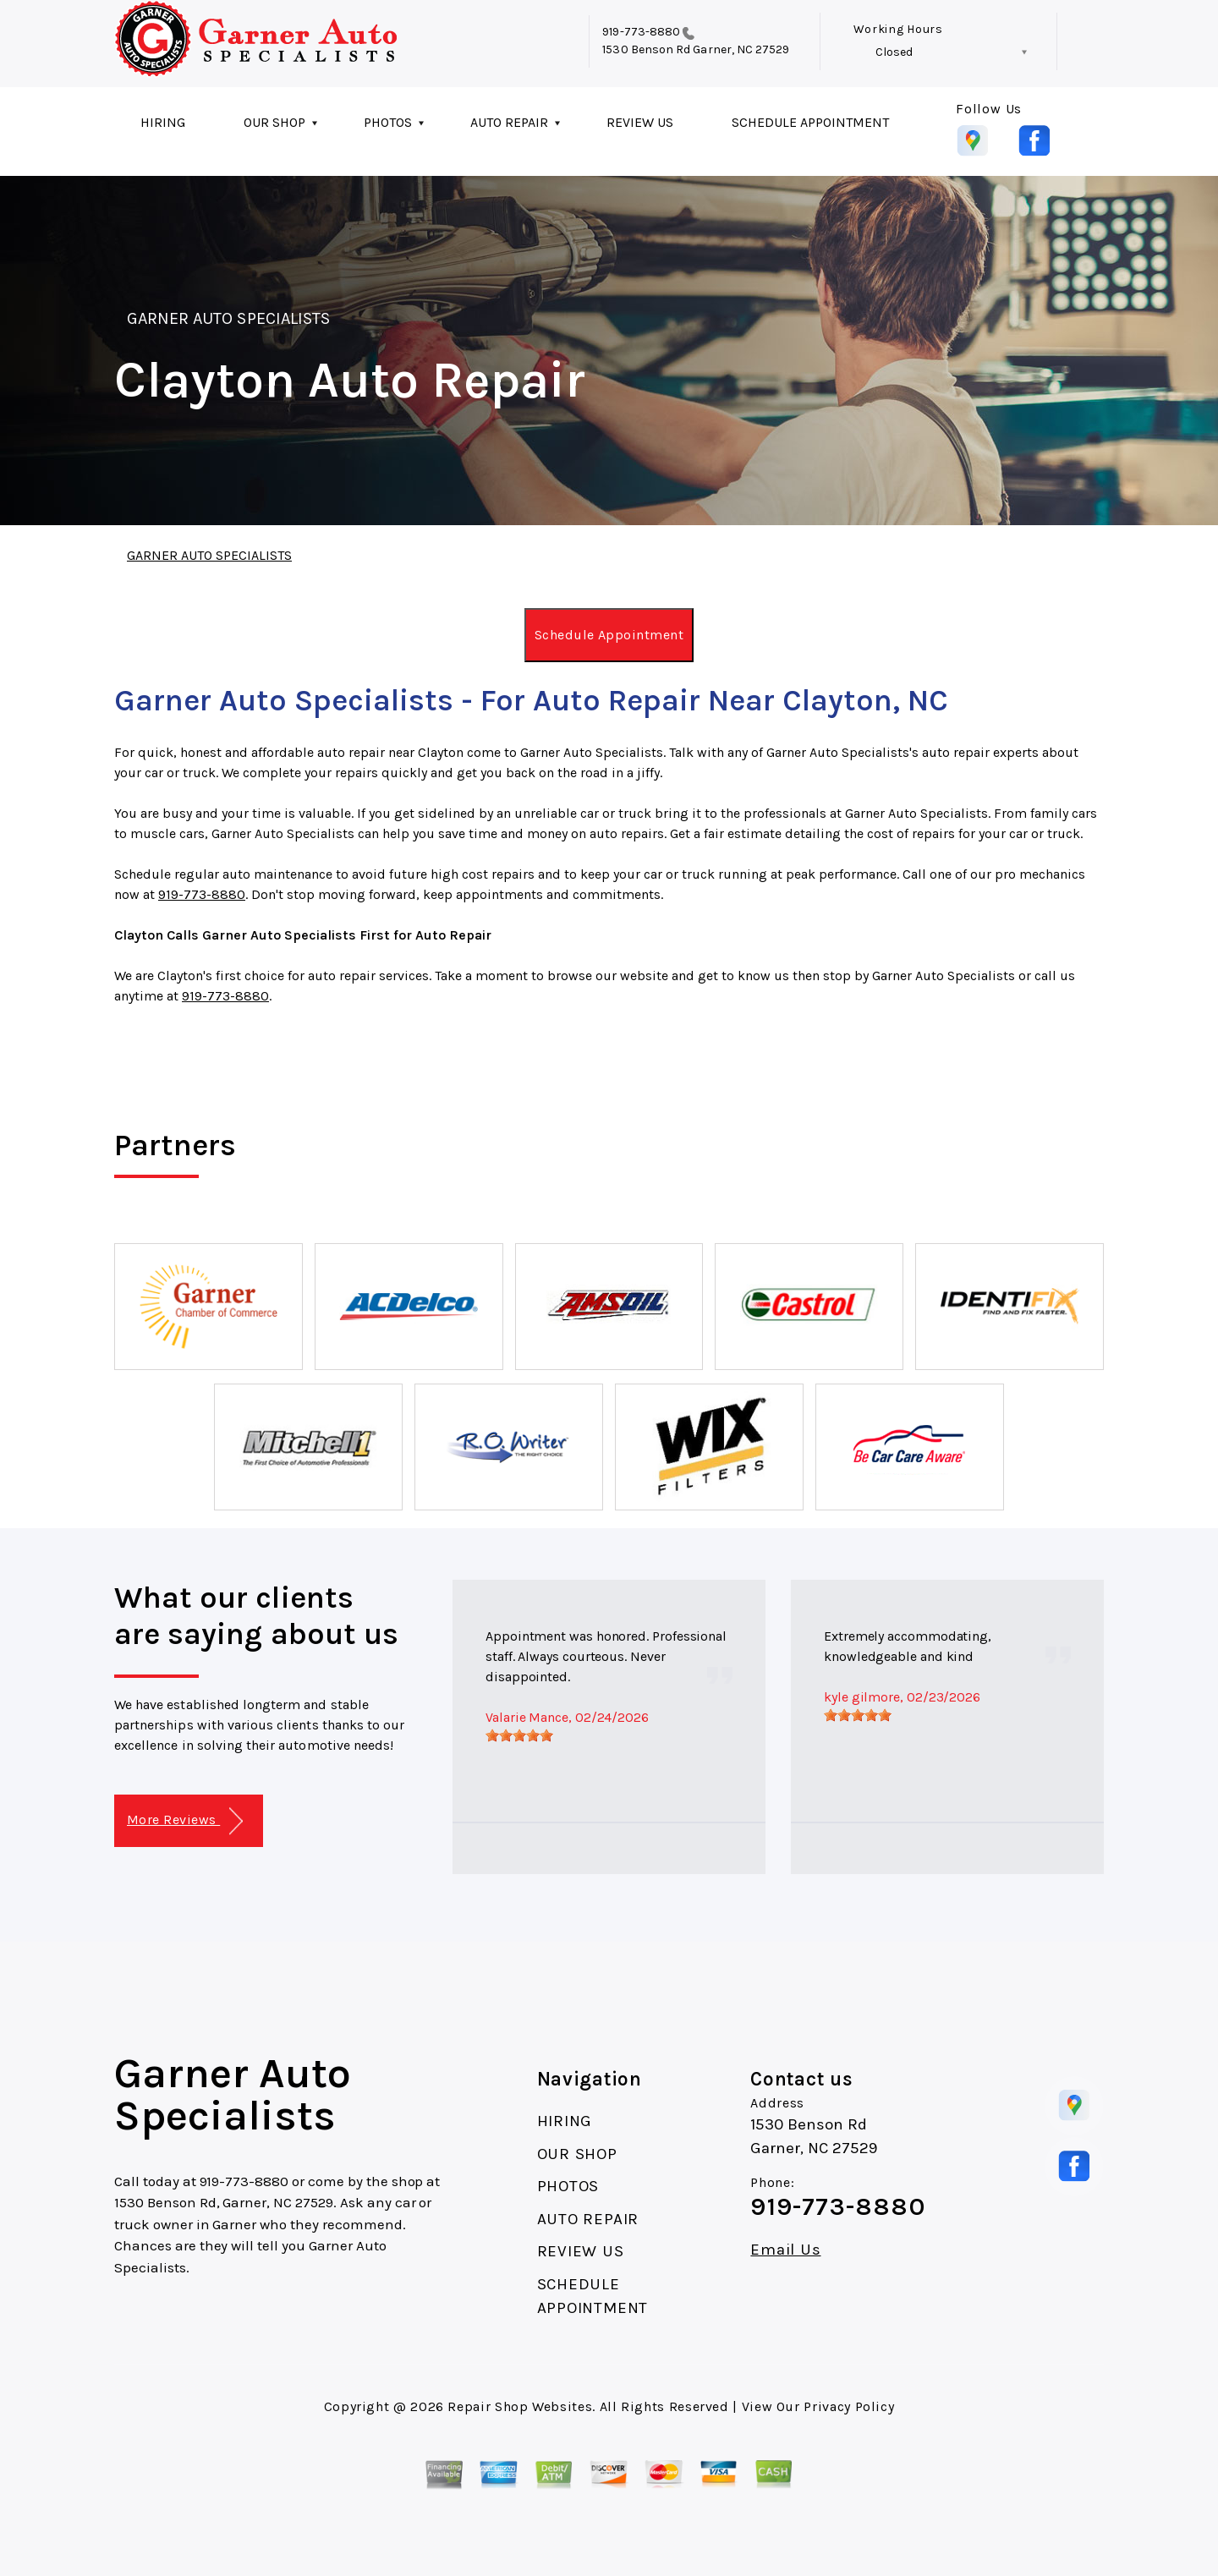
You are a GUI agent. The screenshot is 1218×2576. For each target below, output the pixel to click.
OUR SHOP (274, 122)
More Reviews (185, 1821)
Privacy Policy (849, 2406)
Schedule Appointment (609, 635)
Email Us (785, 2250)
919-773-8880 (641, 32)
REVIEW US (639, 122)
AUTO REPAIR (509, 122)
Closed (894, 52)
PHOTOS (388, 122)
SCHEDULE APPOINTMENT (810, 122)
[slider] (519, 1735)
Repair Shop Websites (519, 2406)
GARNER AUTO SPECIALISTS (228, 318)
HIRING (162, 122)
